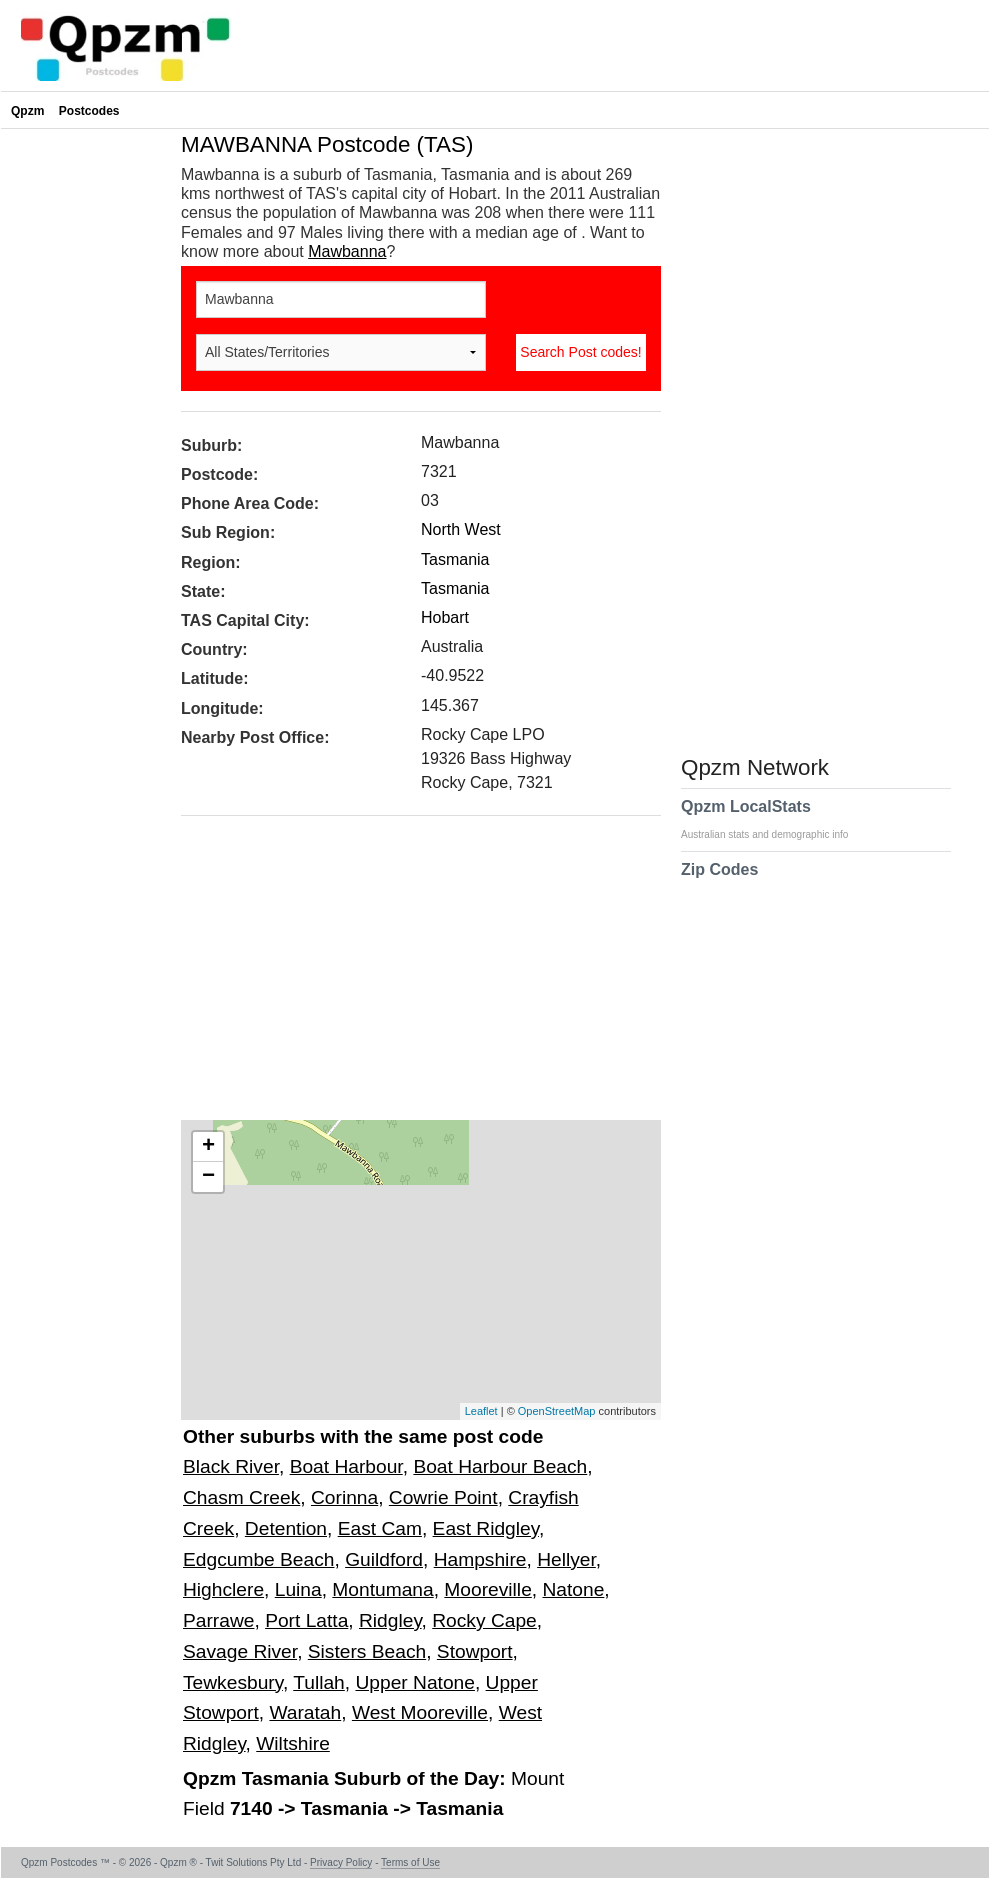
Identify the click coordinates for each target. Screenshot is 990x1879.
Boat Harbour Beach (500, 1466)
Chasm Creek (241, 1497)
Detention (286, 1528)
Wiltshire (293, 1743)
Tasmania (455, 559)
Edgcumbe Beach (258, 1559)
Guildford (384, 1559)
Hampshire (480, 1559)
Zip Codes (719, 882)
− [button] (208, 1177)
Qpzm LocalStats (774, 819)
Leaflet (481, 1411)
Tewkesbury (233, 1682)
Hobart (445, 617)
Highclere (223, 1589)
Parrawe (218, 1620)
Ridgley (390, 1620)
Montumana (382, 1589)
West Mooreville (420, 1712)
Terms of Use (410, 1862)
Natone (573, 1589)
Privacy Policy (341, 1862)
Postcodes (89, 111)
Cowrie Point (443, 1497)
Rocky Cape (484, 1620)
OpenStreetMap (557, 1411)
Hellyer (566, 1559)
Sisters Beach (367, 1651)
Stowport (475, 1651)
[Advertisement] (411, 975)
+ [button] (208, 1147)
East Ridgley (486, 1528)
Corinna (344, 1497)
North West (461, 529)
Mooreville (487, 1589)
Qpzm (27, 111)
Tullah (319, 1682)
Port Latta (306, 1620)
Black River (231, 1466)
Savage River (240, 1651)
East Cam (380, 1528)
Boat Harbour (346, 1466)
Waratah (305, 1712)
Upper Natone (414, 1682)
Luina (298, 1589)
